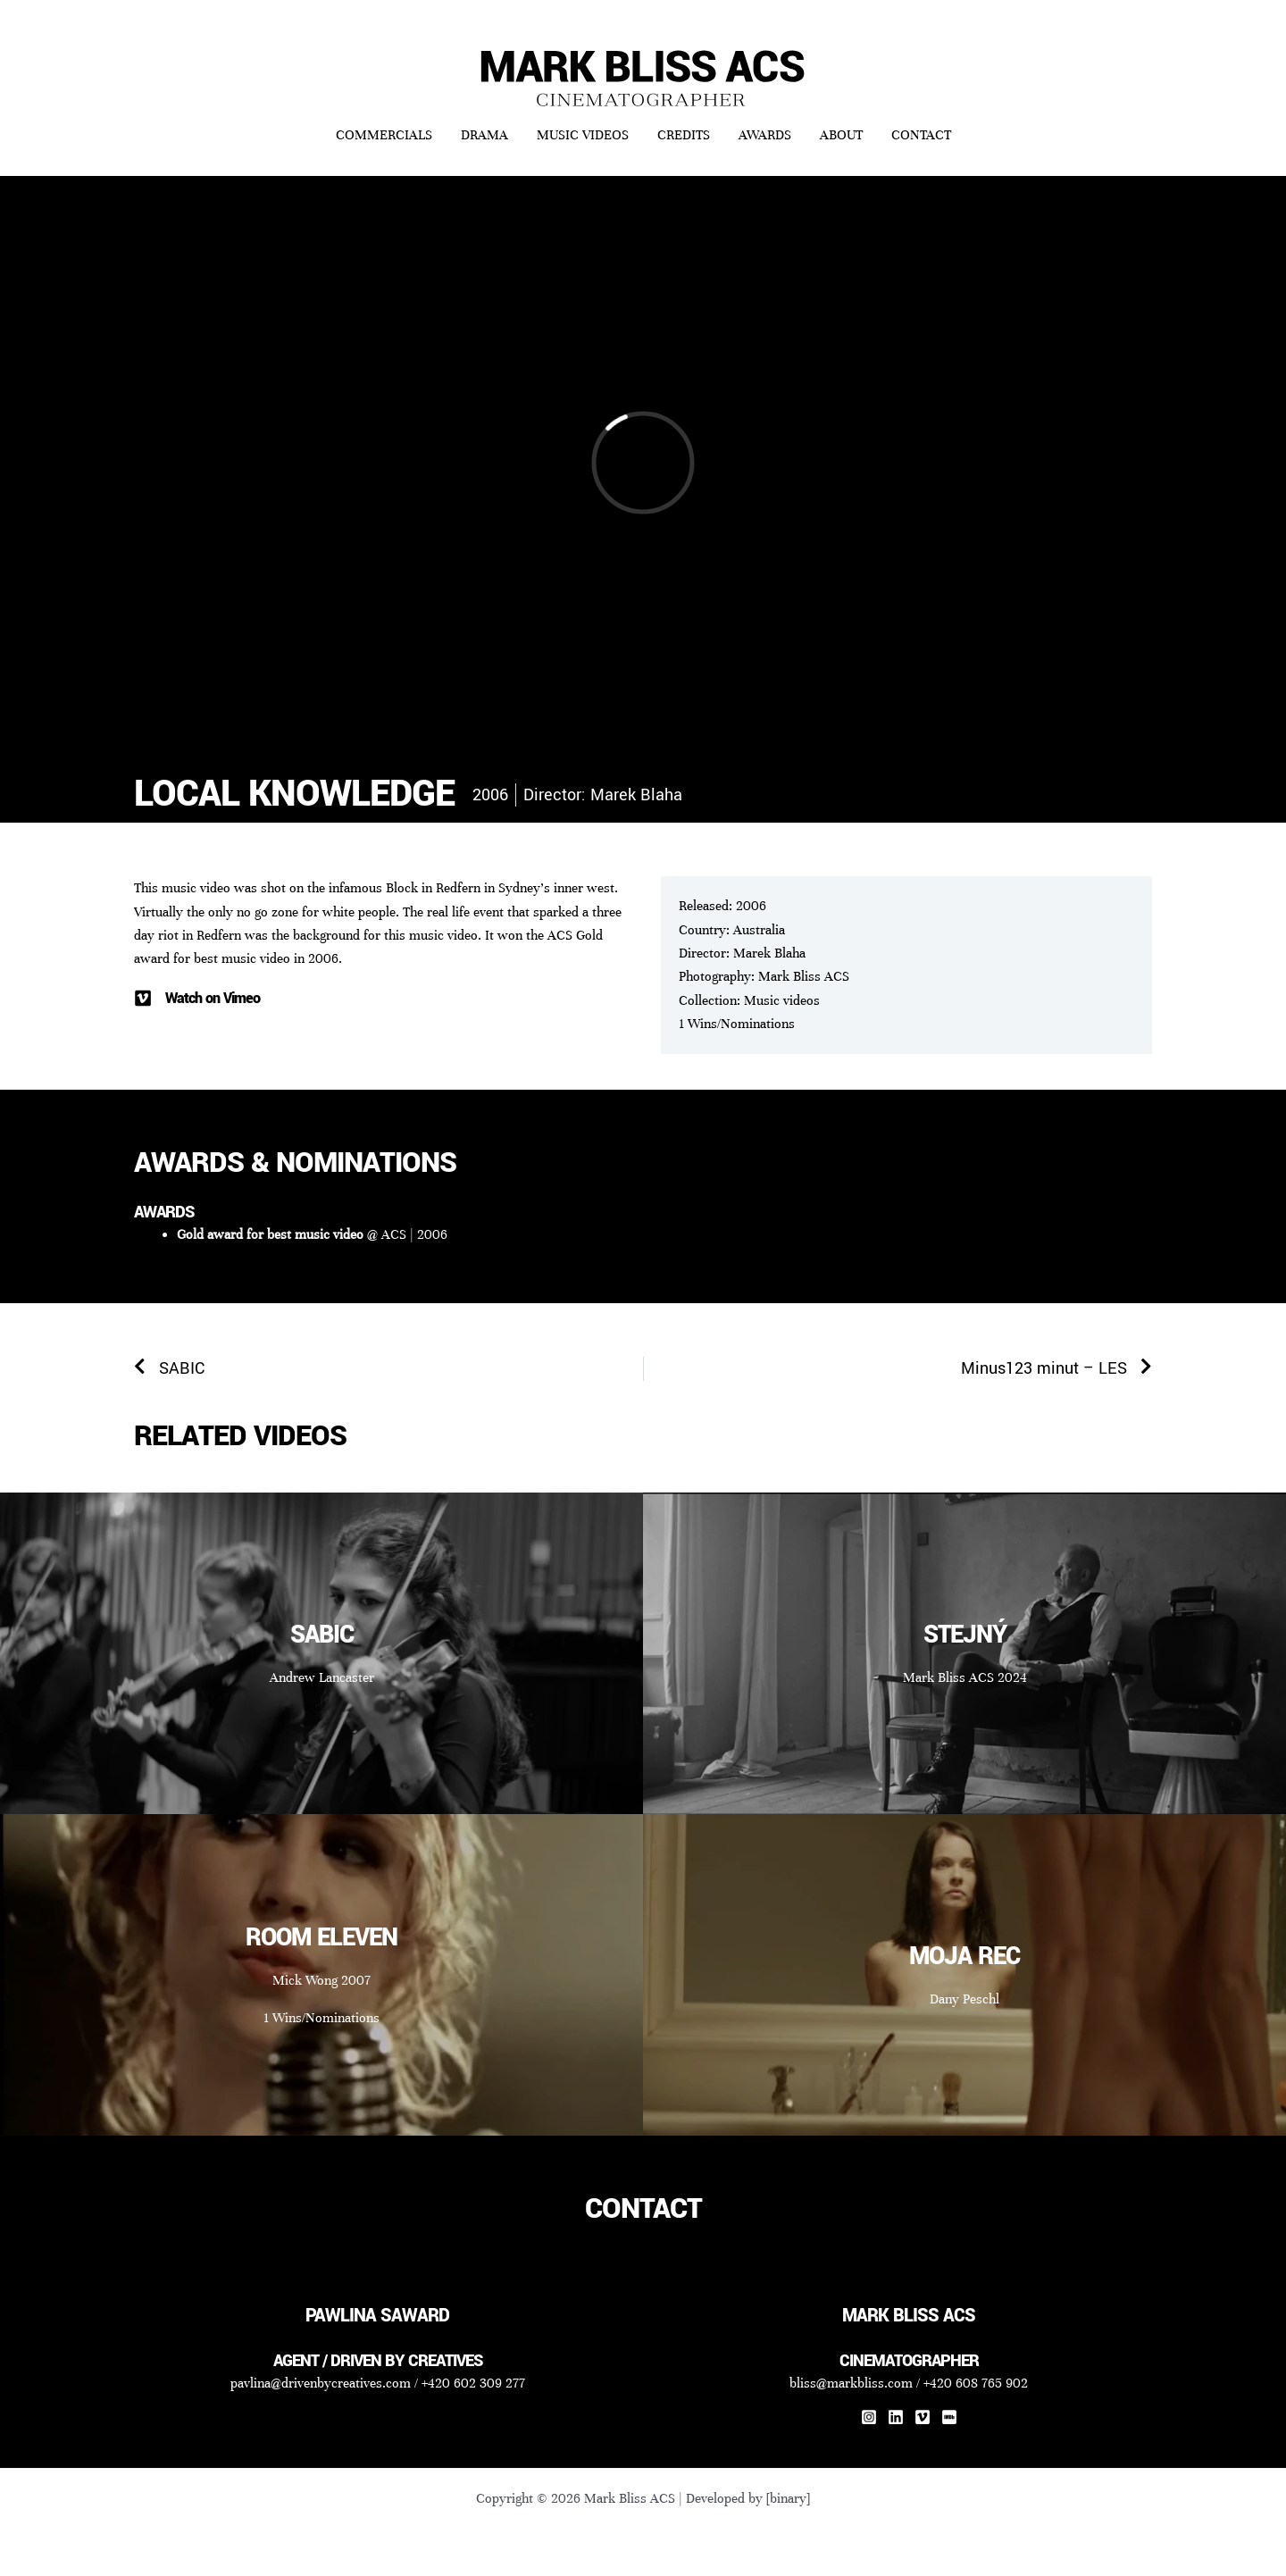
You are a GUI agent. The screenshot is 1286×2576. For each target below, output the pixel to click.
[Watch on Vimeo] (143, 999)
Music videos (782, 1000)
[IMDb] (949, 2417)
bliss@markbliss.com (851, 2383)
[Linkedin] (896, 2417)
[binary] (788, 2498)
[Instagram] (869, 2417)
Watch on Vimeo (212, 998)
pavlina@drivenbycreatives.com (320, 2383)
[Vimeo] (922, 2417)
